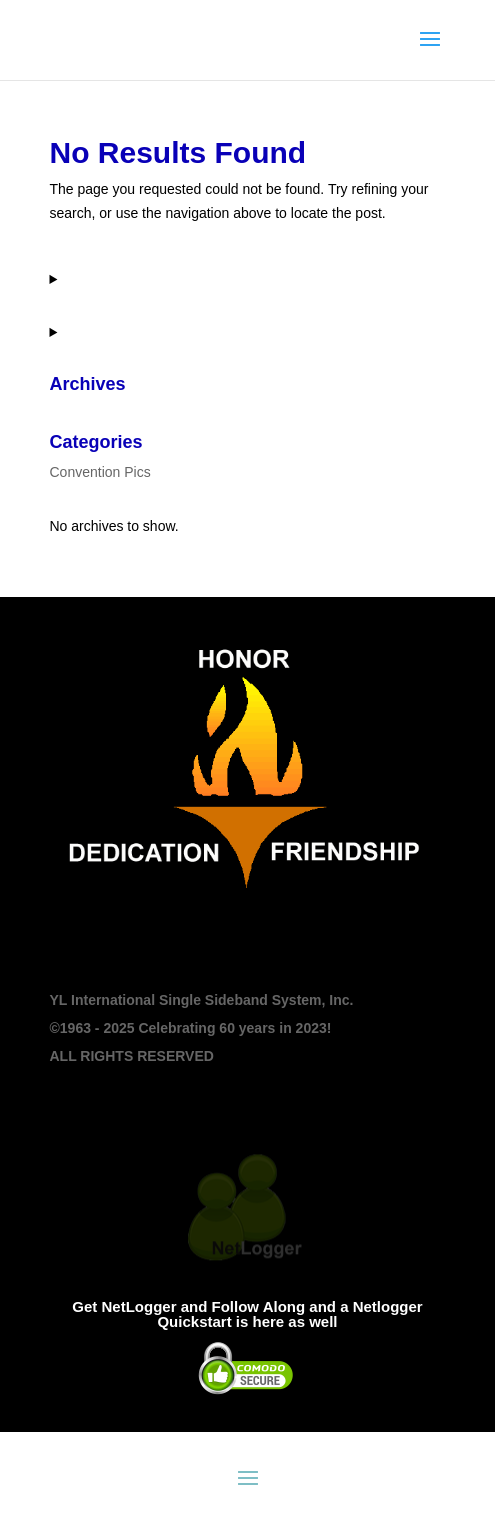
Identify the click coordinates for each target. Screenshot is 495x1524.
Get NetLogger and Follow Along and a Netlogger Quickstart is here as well (247, 1314)
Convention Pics (100, 472)
